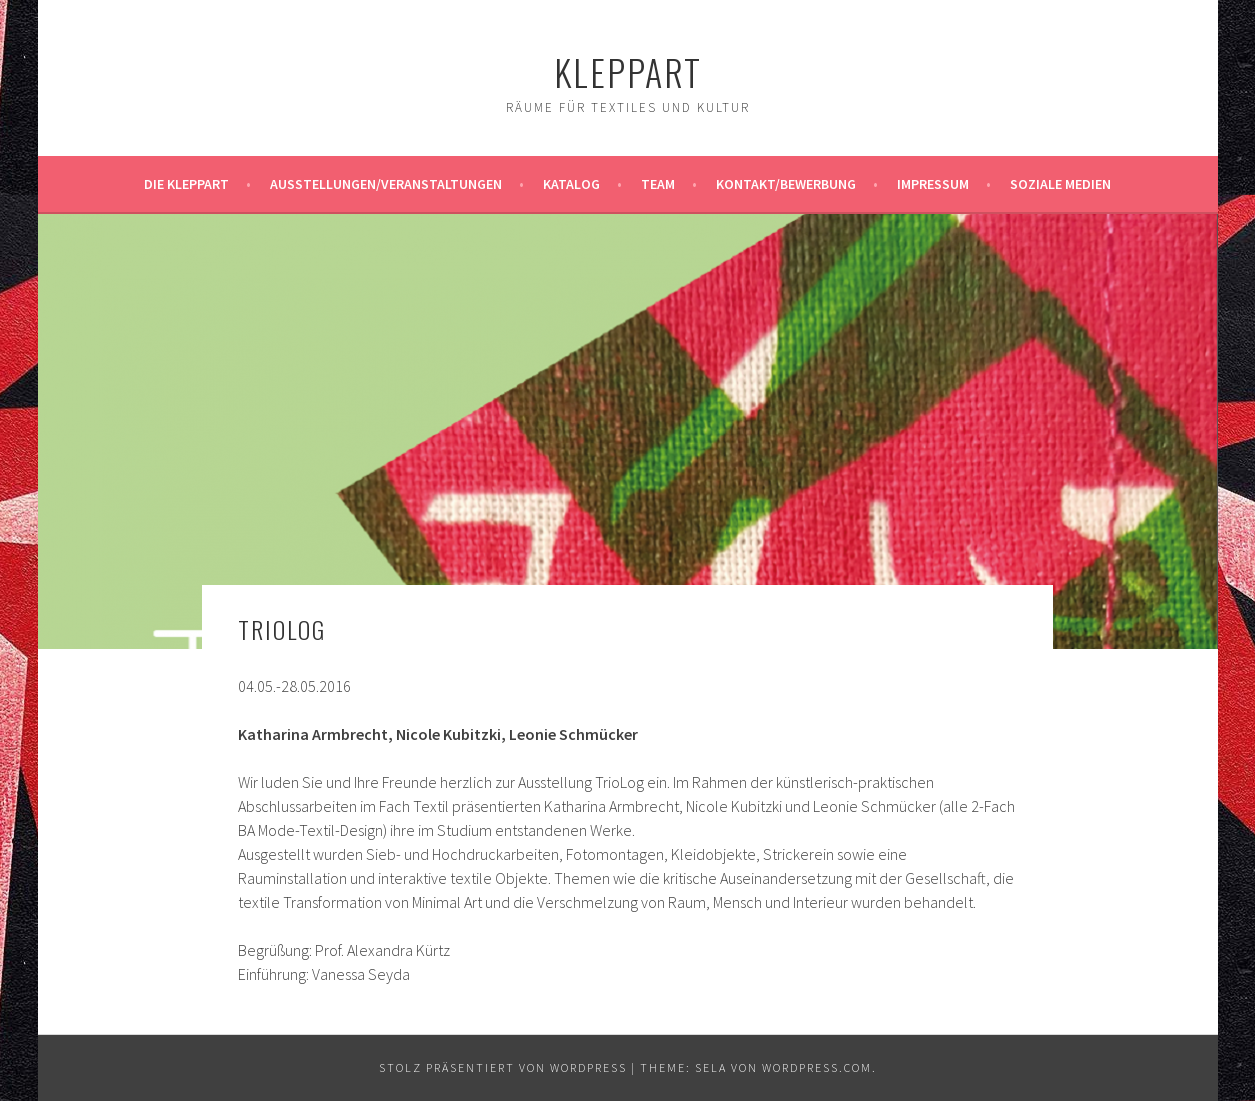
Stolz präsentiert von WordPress (503, 1067)
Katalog (571, 184)
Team (658, 184)
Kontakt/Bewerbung (786, 184)
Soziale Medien (1060, 184)
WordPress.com (817, 1067)
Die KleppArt (186, 184)
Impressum (933, 184)
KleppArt (628, 71)
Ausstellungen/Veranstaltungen (386, 184)
